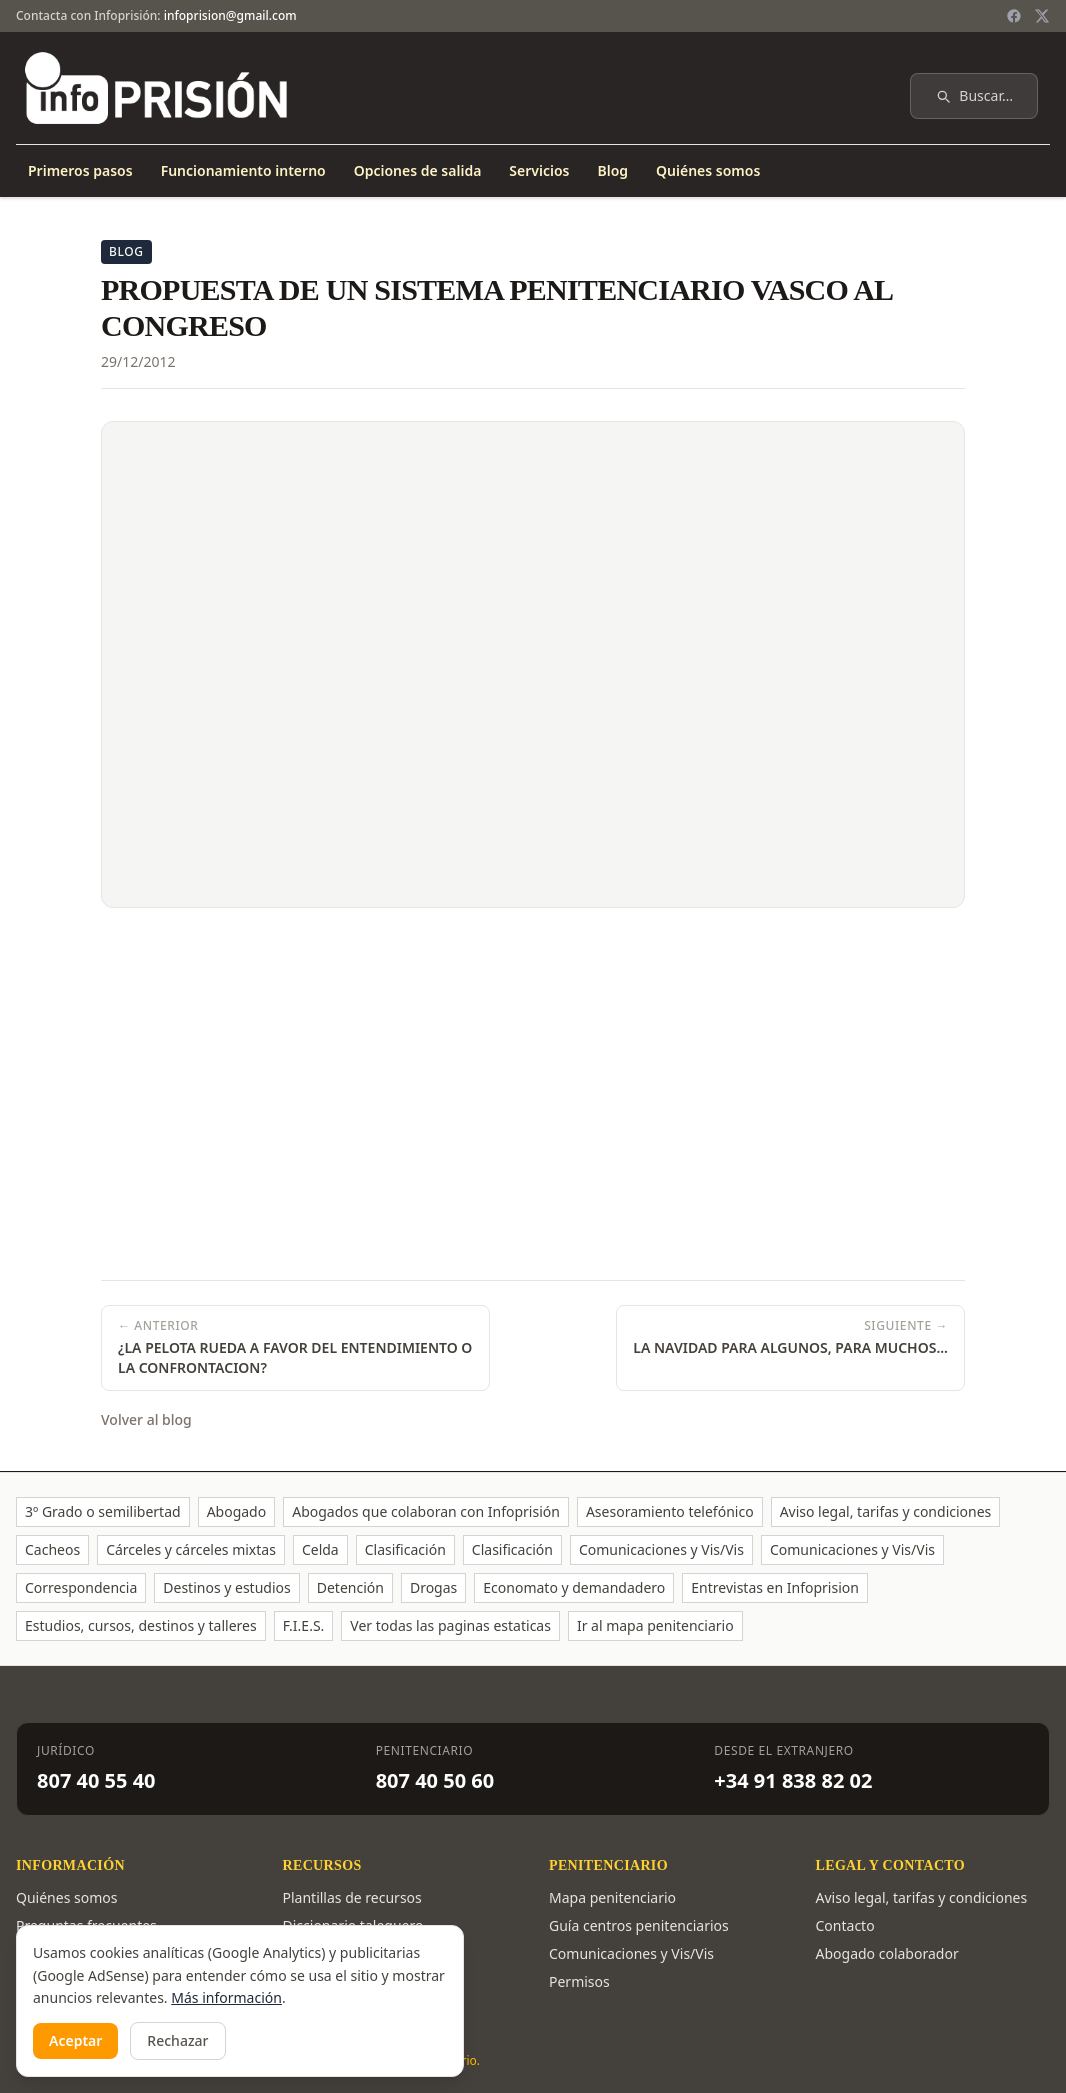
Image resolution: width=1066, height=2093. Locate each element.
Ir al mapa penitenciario (655, 1625)
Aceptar (75, 2040)
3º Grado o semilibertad (103, 1511)
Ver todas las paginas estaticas (450, 1625)
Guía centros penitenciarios (639, 1925)
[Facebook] (1014, 16)
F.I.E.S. (304, 1625)
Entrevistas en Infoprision (775, 1587)
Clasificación (405, 1549)
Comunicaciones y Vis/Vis (661, 1549)
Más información (226, 1997)
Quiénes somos (708, 170)
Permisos (579, 1981)
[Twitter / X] (1042, 16)
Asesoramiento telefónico (670, 1511)
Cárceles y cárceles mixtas (191, 1549)
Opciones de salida (418, 170)
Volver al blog (146, 1419)
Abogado (237, 1511)
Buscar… (974, 95)
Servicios (539, 170)
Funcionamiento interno (243, 170)
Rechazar (177, 2040)
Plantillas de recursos (352, 1897)
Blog (612, 170)
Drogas (433, 1587)
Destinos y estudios (226, 1587)
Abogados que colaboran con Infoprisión (426, 1511)
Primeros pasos (80, 170)
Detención (350, 1587)
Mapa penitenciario (612, 1897)
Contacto (845, 1925)
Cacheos (52, 1549)
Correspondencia (81, 1587)
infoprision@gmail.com (230, 15)
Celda (320, 1549)
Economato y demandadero (574, 1587)
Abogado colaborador (887, 1953)
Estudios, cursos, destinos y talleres (141, 1625)
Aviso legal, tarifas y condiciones (886, 1511)
